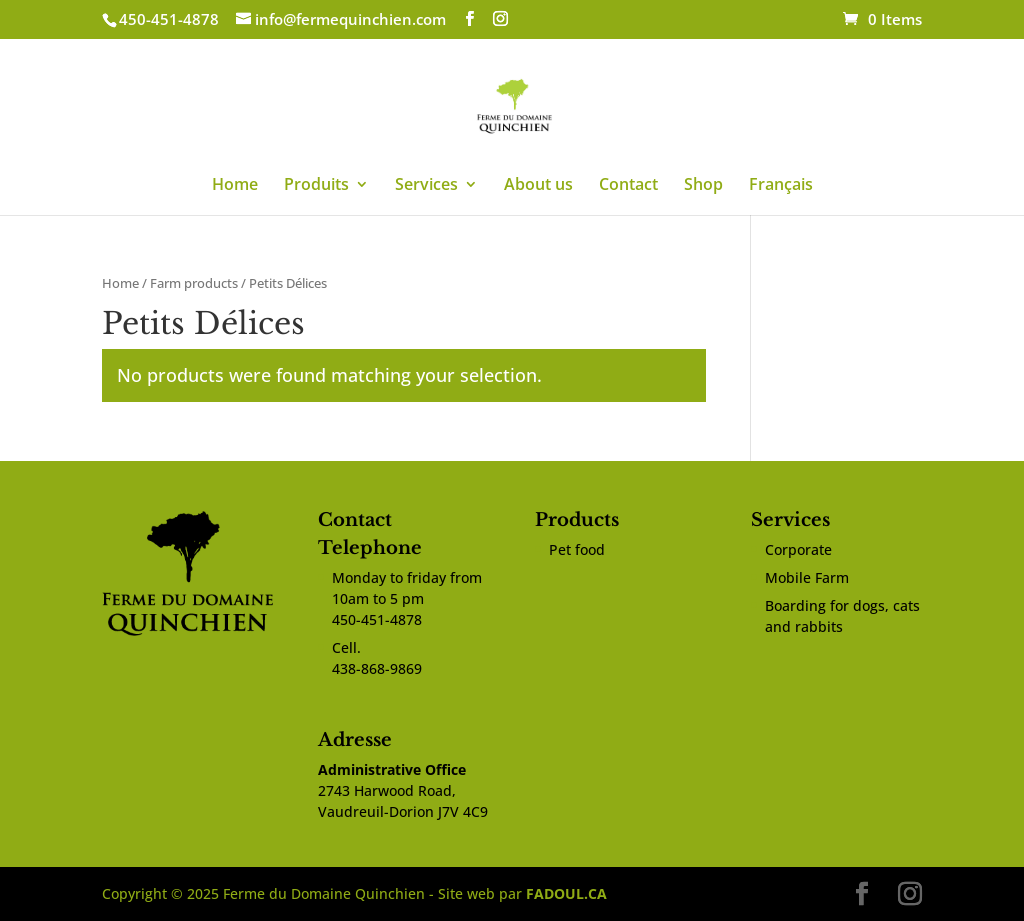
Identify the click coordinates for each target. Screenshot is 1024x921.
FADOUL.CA (566, 893)
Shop (703, 186)
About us (538, 186)
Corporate (798, 549)
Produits (316, 186)
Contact (628, 186)
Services (426, 186)
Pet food (577, 549)
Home (235, 186)
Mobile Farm (807, 577)
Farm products (194, 283)
